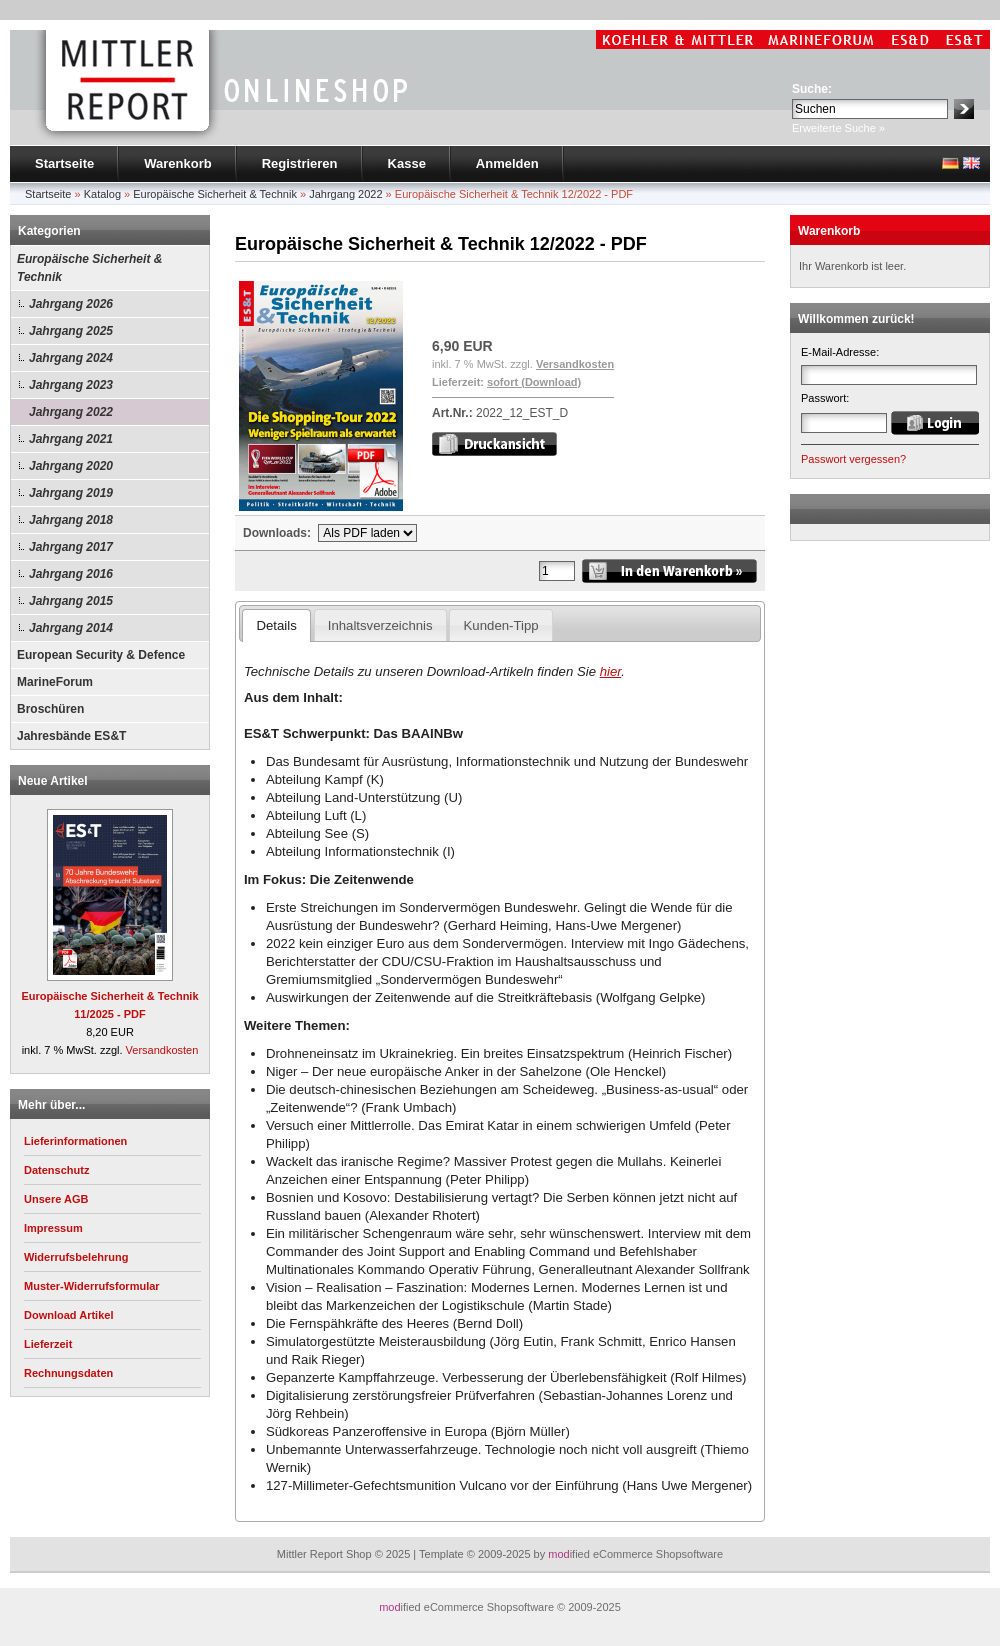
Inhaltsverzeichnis (380, 625)
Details (276, 625)
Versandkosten (162, 1050)
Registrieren (300, 163)
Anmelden (507, 163)
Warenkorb (177, 163)
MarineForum (55, 682)
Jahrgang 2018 (71, 520)
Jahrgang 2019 (71, 493)
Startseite (64, 163)
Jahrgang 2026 (71, 304)
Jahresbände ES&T (71, 736)
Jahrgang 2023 (71, 385)
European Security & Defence (101, 655)
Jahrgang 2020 (71, 466)
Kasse (407, 163)
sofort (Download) (534, 382)
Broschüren (50, 709)
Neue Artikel (53, 781)
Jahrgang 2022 (71, 412)
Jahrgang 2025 (71, 331)
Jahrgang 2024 (71, 358)
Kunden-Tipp (501, 625)
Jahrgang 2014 (71, 628)
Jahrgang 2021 (71, 439)
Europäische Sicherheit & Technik (89, 268)
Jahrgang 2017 (71, 547)
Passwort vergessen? (853, 459)
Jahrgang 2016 (71, 574)
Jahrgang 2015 (71, 601)
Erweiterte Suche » (838, 128)
